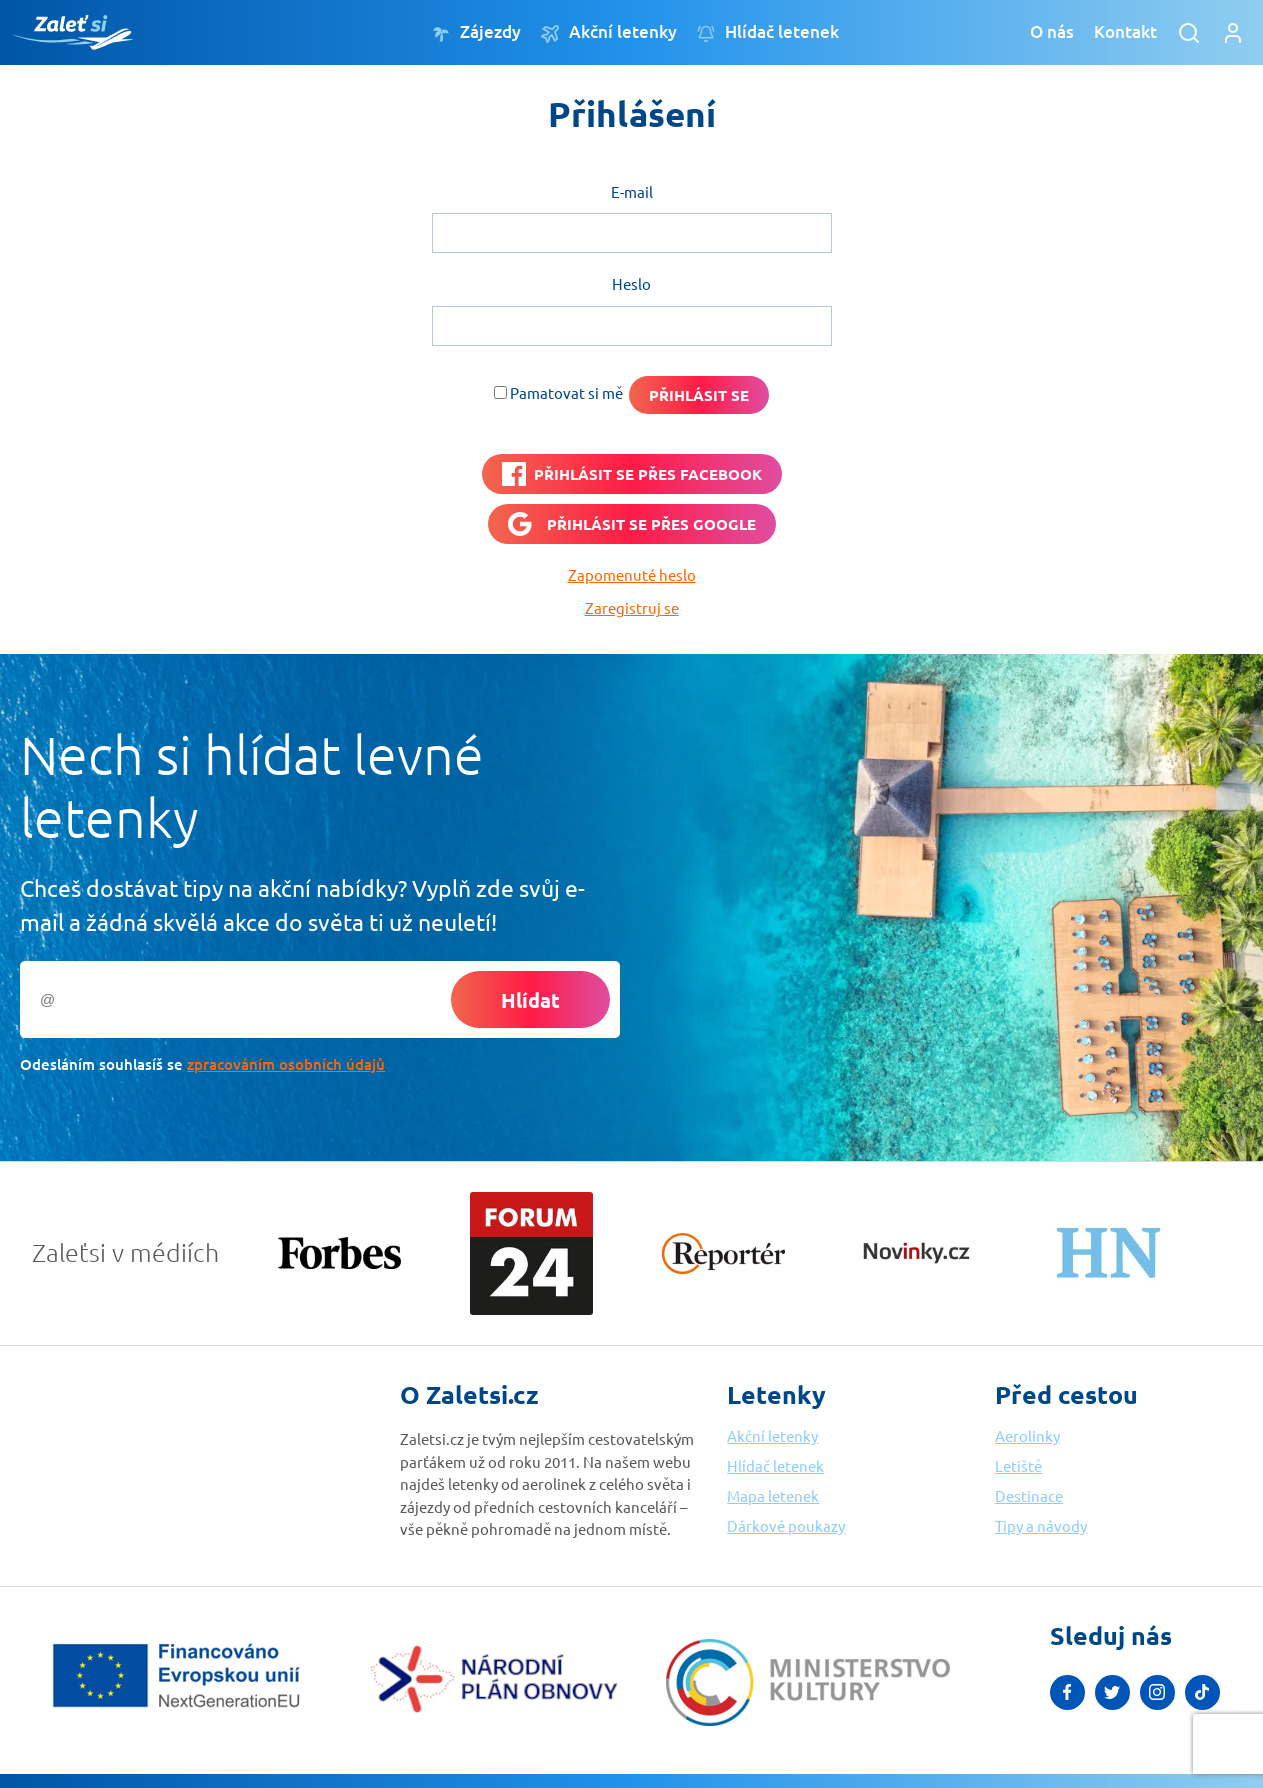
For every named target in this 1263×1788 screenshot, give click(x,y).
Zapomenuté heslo (632, 574)
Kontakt (1125, 31)
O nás (1052, 31)
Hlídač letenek (768, 32)
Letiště (1018, 1465)
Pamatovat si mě (566, 392)
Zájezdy (476, 32)
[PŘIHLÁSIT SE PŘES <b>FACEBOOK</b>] (632, 474)
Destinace (1029, 1495)
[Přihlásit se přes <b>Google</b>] (632, 524)
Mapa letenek (773, 1495)
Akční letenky (609, 32)
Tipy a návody (1041, 1525)
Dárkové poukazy (786, 1525)
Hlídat (530, 1000)
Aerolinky (1027, 1435)
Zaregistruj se (632, 607)
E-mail (632, 191)
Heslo (631, 283)
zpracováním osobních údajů (286, 1064)
